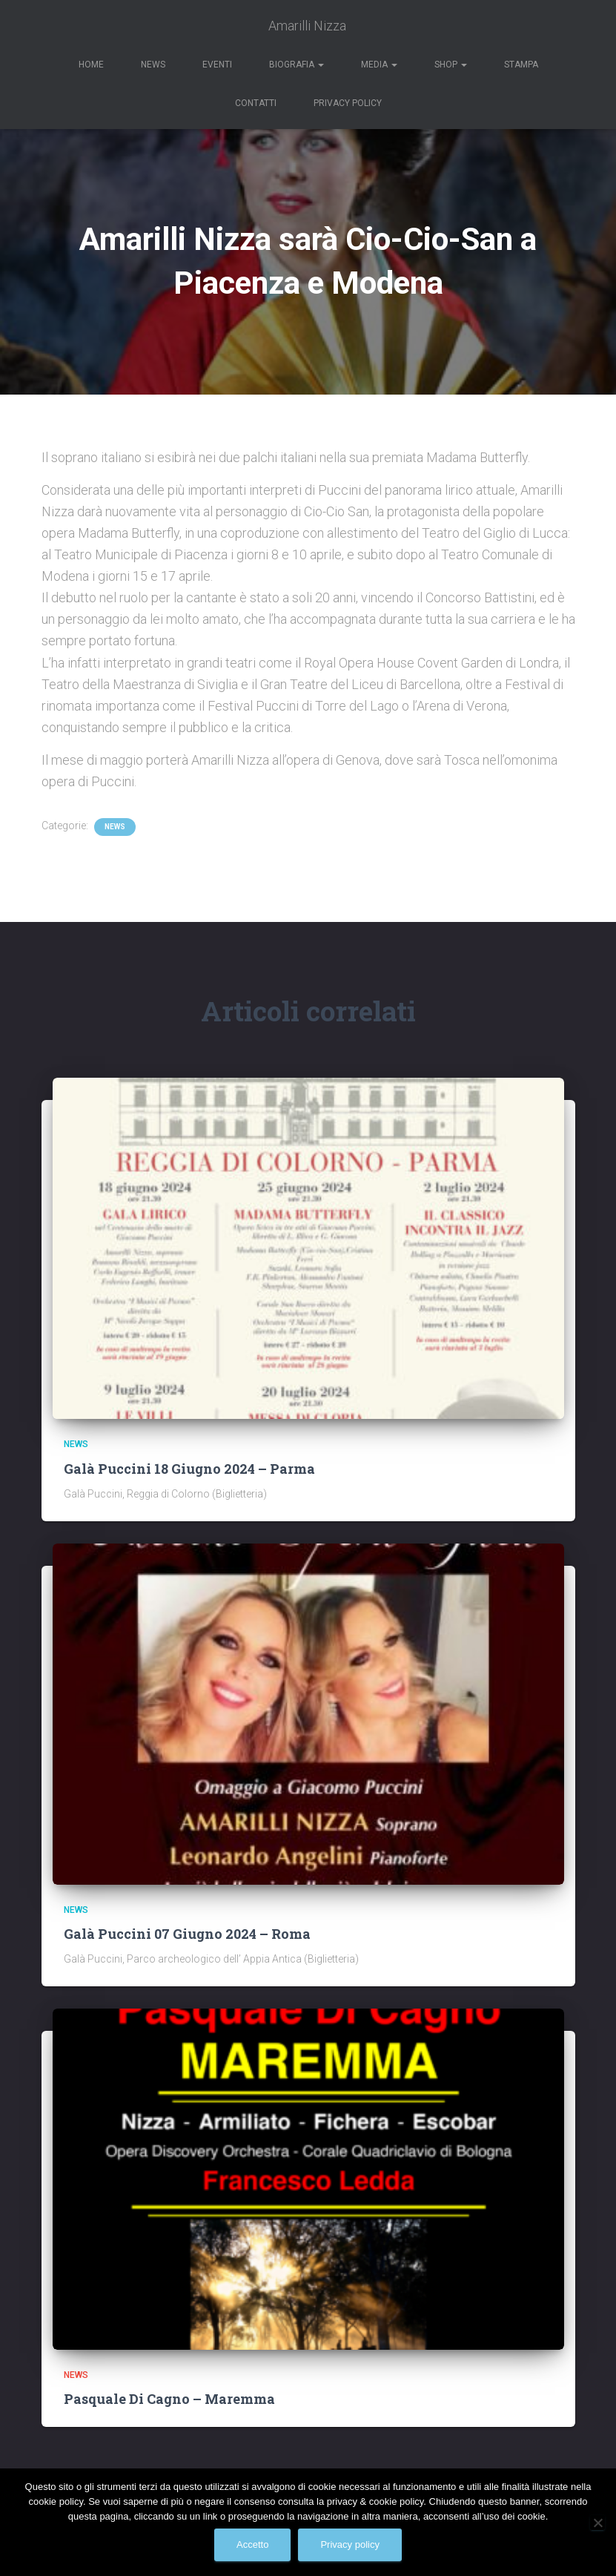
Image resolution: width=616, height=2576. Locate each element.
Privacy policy (349, 2544)
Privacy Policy (348, 103)
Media (379, 64)
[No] (597, 2522)
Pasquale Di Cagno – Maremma (169, 2399)
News (153, 64)
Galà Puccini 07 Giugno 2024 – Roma (187, 1934)
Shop (450, 64)
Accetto (252, 2544)
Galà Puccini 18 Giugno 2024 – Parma (189, 1469)
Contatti (255, 103)
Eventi (217, 64)
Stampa (521, 64)
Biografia (296, 64)
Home (91, 64)
